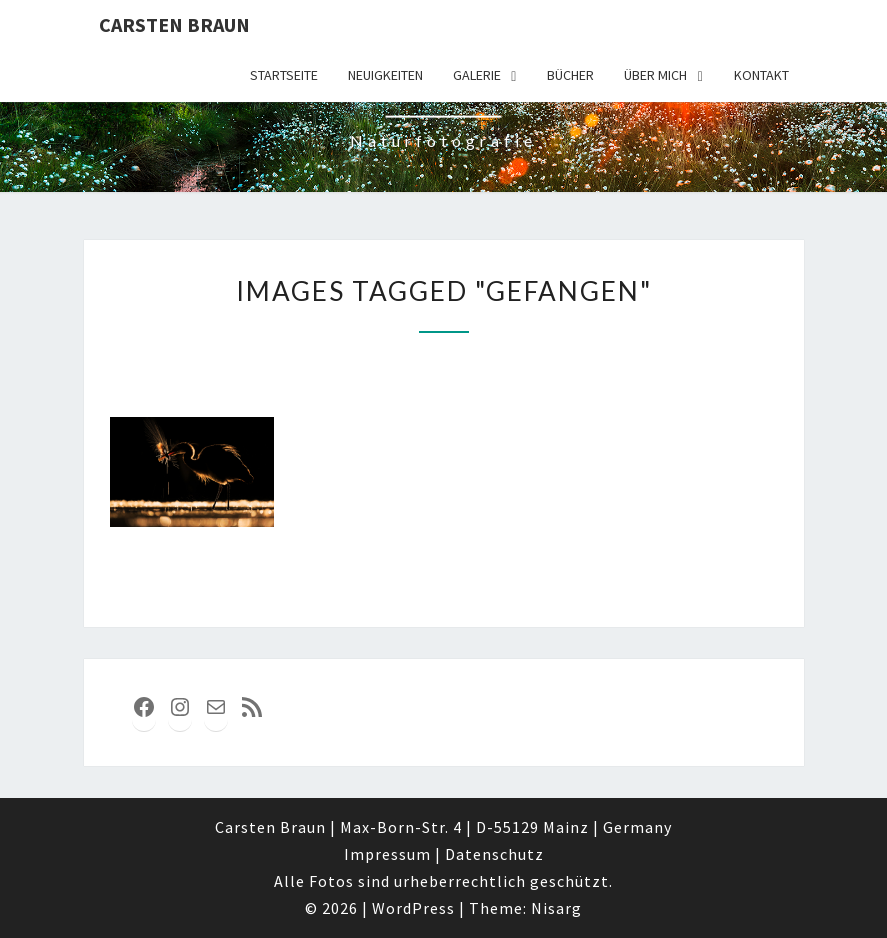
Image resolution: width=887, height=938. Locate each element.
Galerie (477, 75)
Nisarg (556, 908)
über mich (655, 75)
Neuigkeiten (385, 75)
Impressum (387, 854)
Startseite (284, 75)
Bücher (570, 75)
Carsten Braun (174, 24)
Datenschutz (494, 854)
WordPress (413, 908)
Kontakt (761, 75)
